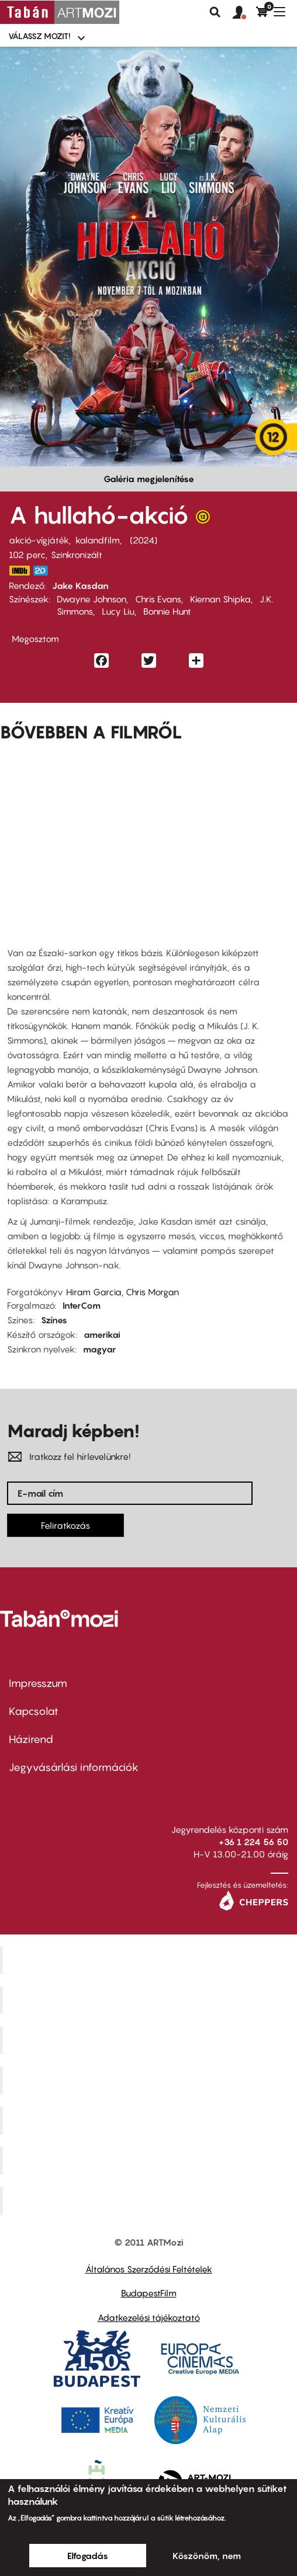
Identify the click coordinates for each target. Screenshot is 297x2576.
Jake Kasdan (80, 585)
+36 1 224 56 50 (253, 1841)
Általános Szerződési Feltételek (148, 2269)
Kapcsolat (33, 1711)
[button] (244, 12)
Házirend (31, 1739)
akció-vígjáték (39, 540)
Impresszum (38, 1683)
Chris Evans (158, 599)
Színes (54, 1320)
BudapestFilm (149, 2293)
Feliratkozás (65, 1525)
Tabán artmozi (150, 2160)
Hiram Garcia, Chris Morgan (122, 1292)
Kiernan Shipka (220, 599)
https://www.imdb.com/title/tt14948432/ (19, 571)
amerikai (102, 1334)
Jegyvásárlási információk (74, 1767)
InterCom (82, 1305)
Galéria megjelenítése (148, 478)
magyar (99, 1349)
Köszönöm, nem (206, 2555)
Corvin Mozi (150, 1959)
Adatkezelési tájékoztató (149, 2317)
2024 (143, 540)
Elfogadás (87, 2555)
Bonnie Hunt (167, 611)
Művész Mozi (150, 2040)
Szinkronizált (76, 554)
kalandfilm (97, 540)
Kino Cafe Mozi (150, 1999)
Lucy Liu (118, 611)
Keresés (215, 12)
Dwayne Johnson (91, 599)
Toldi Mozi (150, 2201)
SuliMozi (150, 2120)
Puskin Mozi (150, 2080)
